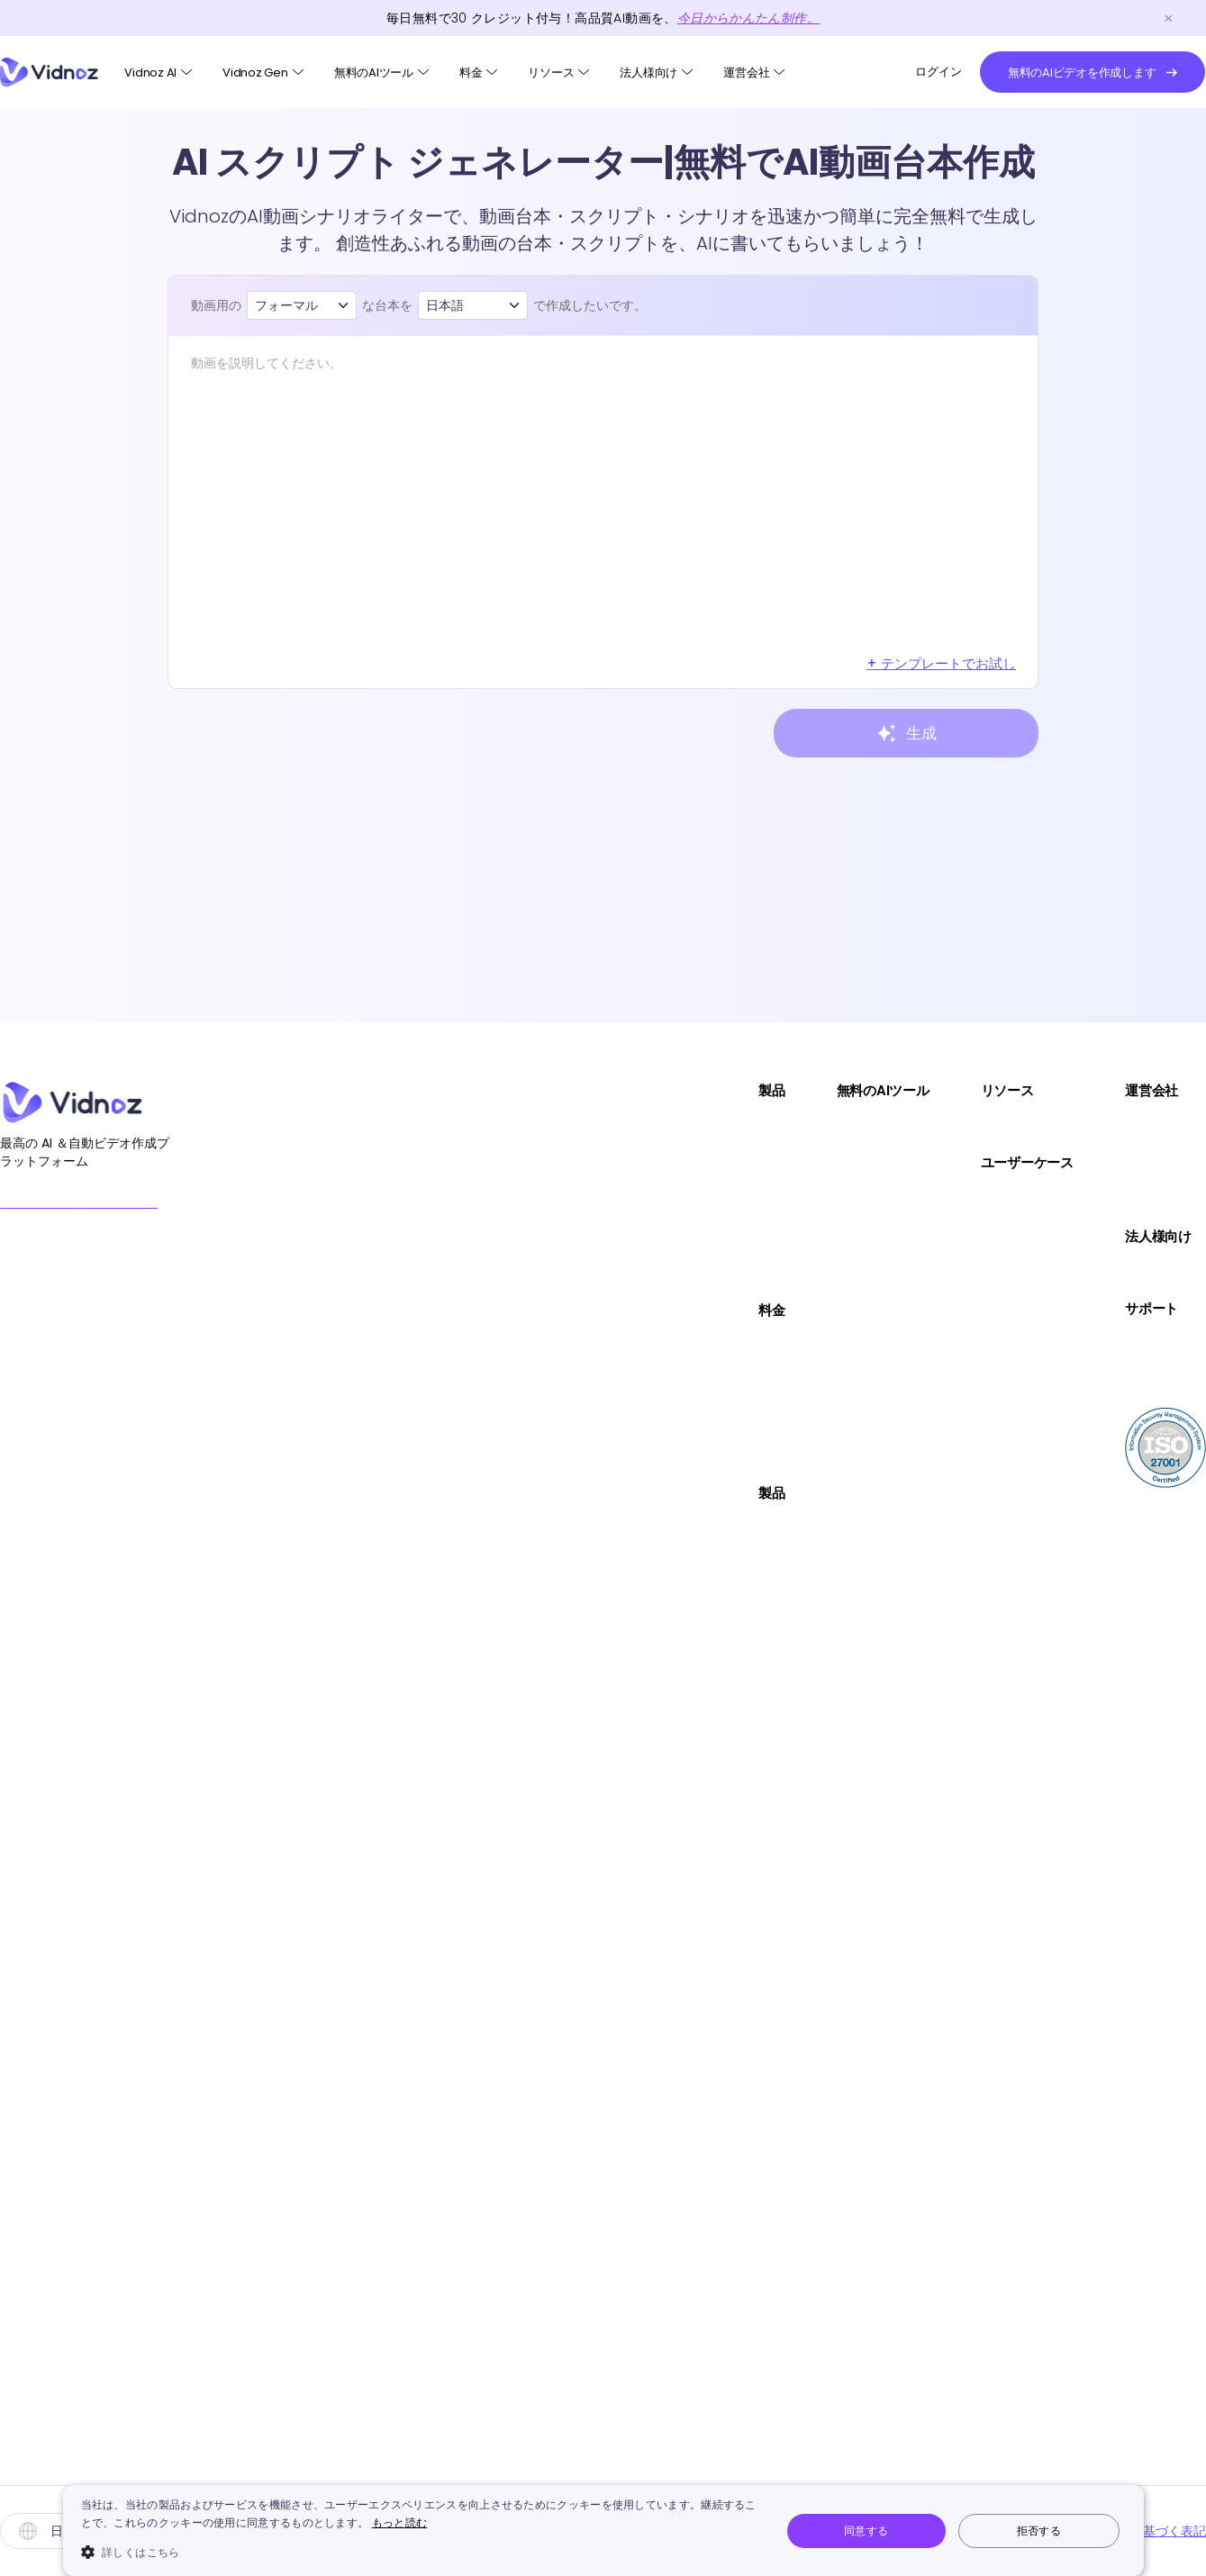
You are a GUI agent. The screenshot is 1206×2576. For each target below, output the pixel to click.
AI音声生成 (692, 1975)
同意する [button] (866, 2530)
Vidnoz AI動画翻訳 (503, 1274)
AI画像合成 (692, 1754)
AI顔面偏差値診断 (713, 1495)
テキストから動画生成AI (735, 1163)
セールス (943, 1198)
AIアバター (478, 1529)
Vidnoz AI (150, 72)
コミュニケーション (979, 1272)
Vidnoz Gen (255, 72)
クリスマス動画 (493, 1750)
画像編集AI (692, 1274)
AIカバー (685, 2123)
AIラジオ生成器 (706, 2382)
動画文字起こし (707, 2345)
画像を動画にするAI (721, 1200)
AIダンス (685, 1421)
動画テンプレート (501, 1566)
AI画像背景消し (706, 1828)
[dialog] (603, 2530)
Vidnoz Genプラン (505, 1420)
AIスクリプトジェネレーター (749, 1606)
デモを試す (1130, 1272)
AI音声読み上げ (706, 2012)
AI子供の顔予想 (706, 1532)
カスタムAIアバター (506, 1713)
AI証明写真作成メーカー (735, 1717)
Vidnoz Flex (481, 1200)
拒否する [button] (1039, 2530)
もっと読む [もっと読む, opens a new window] (400, 2522)
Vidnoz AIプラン (496, 1346)
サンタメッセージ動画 (729, 2418)
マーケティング (964, 1235)
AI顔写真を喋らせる (721, 1126)
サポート (943, 1309)
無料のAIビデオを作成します (128, 1211)
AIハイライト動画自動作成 (742, 1569)
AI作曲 (678, 2086)
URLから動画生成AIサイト (739, 1311)
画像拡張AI (692, 2308)
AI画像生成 (692, 1237)
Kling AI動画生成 (709, 2234)
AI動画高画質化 (706, 1348)
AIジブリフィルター (721, 2197)
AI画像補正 (692, 1901)
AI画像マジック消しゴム (735, 1865)
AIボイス (471, 1602)
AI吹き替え (692, 1458)
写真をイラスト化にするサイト (757, 1791)
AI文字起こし (699, 1384)
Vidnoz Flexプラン (502, 1457)
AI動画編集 (692, 1680)
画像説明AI (692, 2271)
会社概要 (1123, 1126)
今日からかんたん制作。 (748, 18)
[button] (420, 2551)
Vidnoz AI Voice (496, 1237)
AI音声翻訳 (692, 2160)
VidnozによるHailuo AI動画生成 (760, 2455)
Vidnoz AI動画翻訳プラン (524, 1383)
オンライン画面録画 (722, 1643)
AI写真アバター (492, 1639)
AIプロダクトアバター (513, 1676)
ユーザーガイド (1144, 1344)
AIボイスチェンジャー (727, 1938)
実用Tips (943, 1126)
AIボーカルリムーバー (727, 2049)
